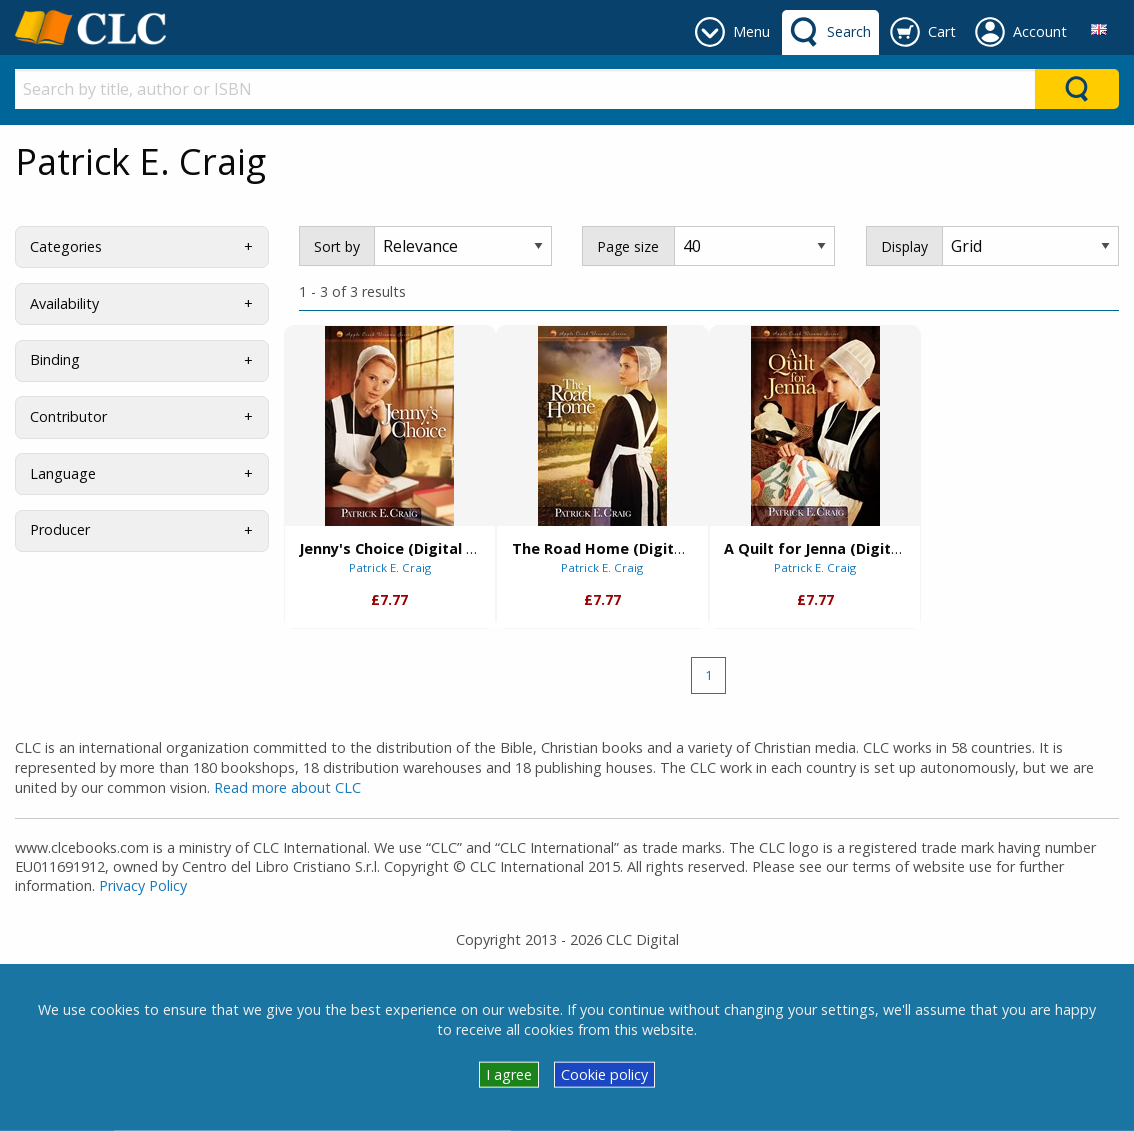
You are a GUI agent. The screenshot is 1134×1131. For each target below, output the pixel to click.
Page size (628, 246)
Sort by (337, 246)
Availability (64, 303)
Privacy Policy (143, 885)
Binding (55, 359)
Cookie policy (604, 1074)
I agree (509, 1074)
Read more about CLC (287, 787)
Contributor (68, 416)
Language (63, 473)
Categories (66, 246)
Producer (60, 529)
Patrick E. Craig (390, 567)
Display (904, 246)
